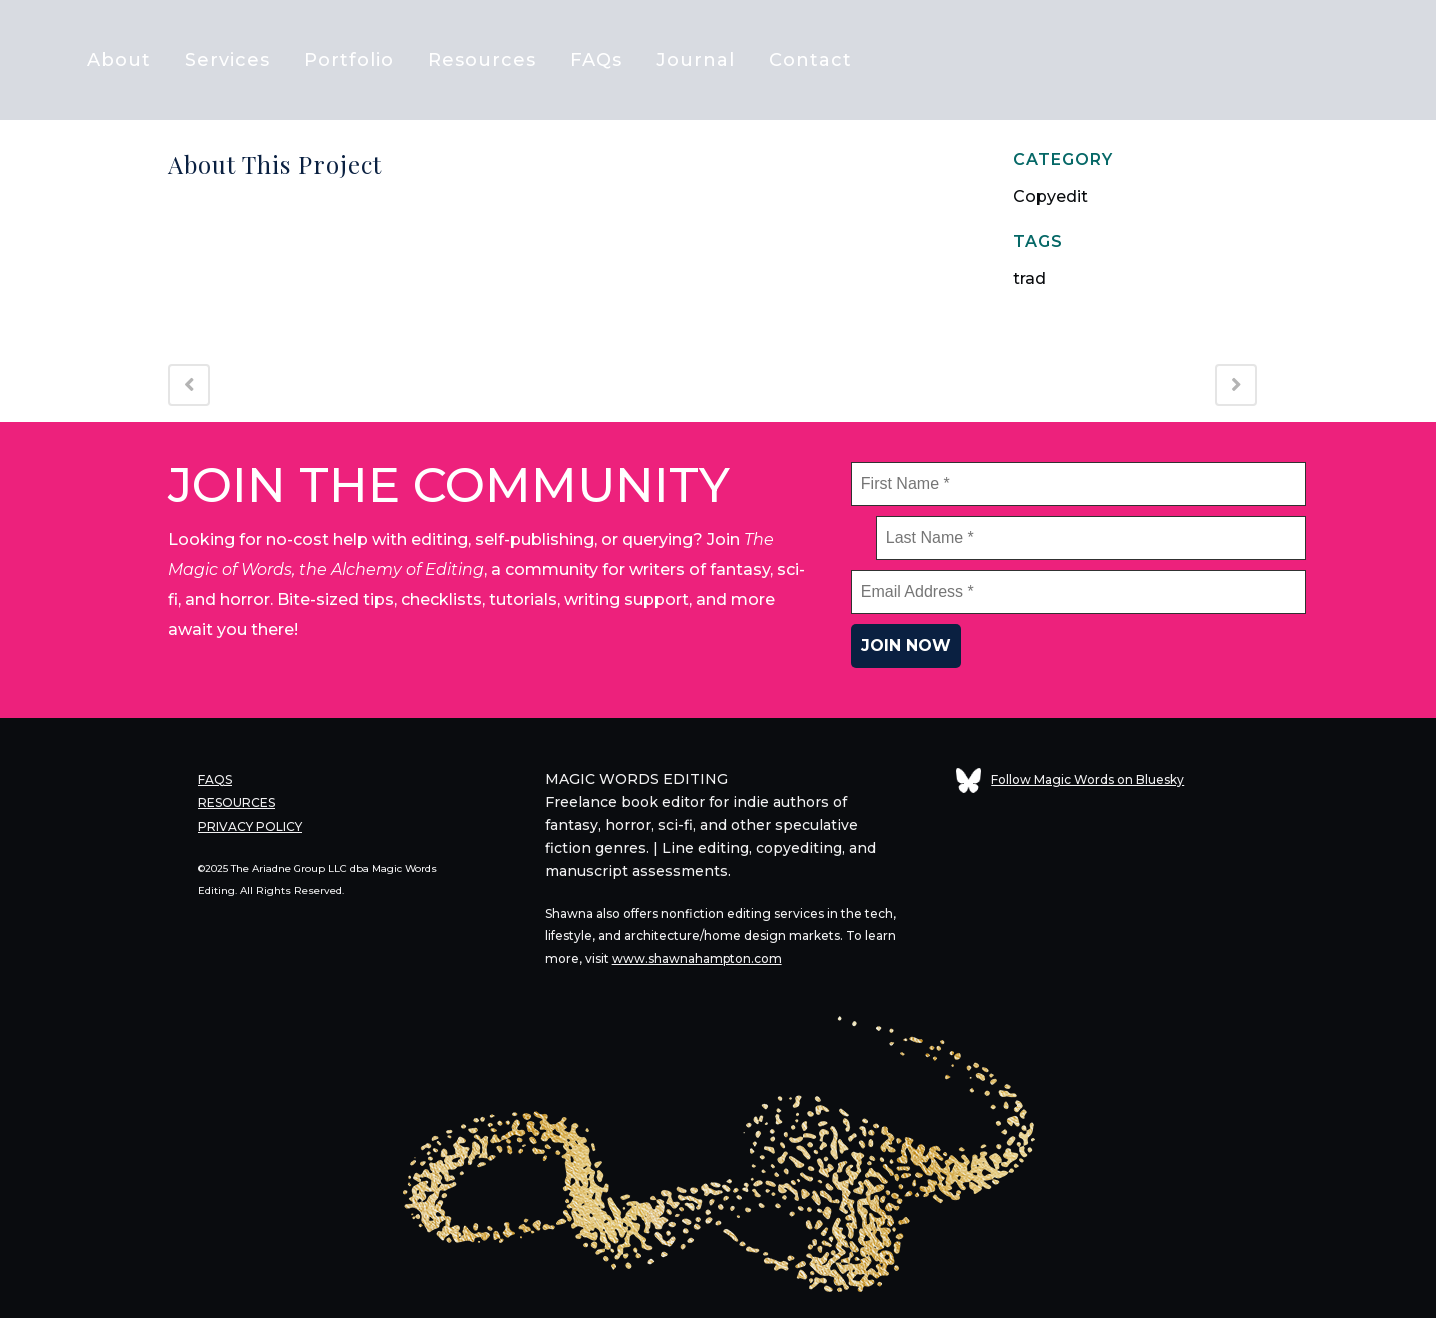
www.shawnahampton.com (697, 957)
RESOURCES (236, 800)
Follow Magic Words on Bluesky (1070, 779)
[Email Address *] (1078, 592)
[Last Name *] (1091, 538)
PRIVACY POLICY (250, 822)
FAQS (215, 778)
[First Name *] (1078, 484)
